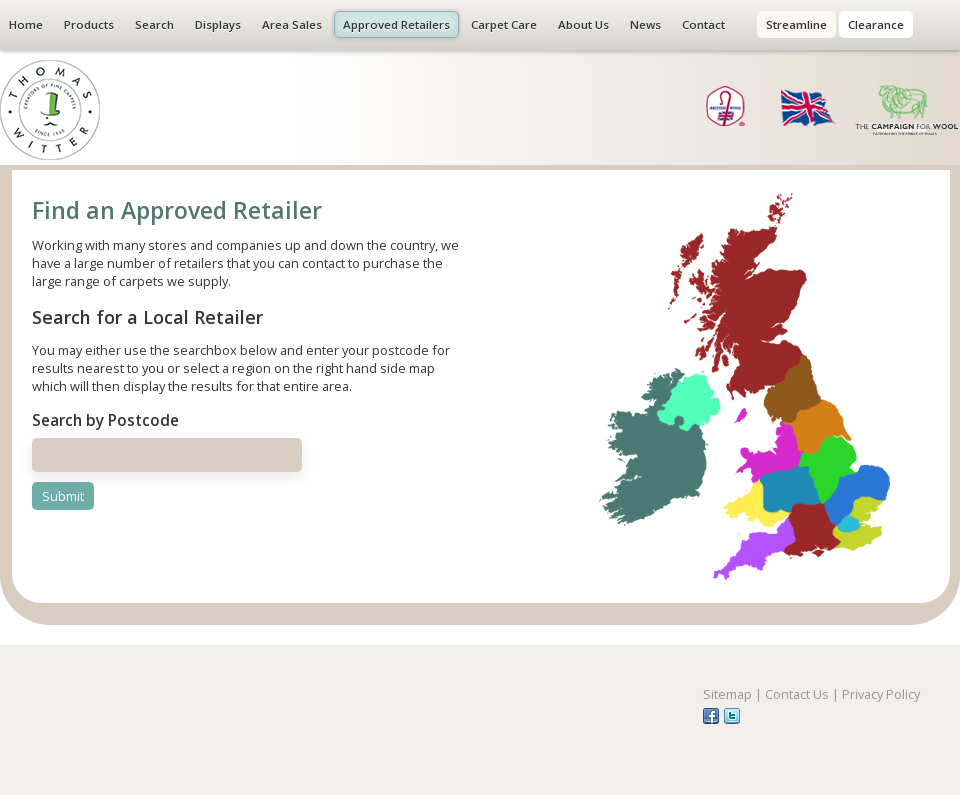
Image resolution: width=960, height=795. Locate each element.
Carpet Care (504, 24)
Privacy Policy (881, 694)
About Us (583, 24)
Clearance (876, 24)
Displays (218, 24)
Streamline (796, 24)
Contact (703, 24)
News (645, 24)
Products (89, 24)
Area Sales (292, 24)
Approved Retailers (396, 24)
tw (732, 716)
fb (711, 716)
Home (26, 24)
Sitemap (727, 694)
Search (154, 24)
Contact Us (797, 694)
